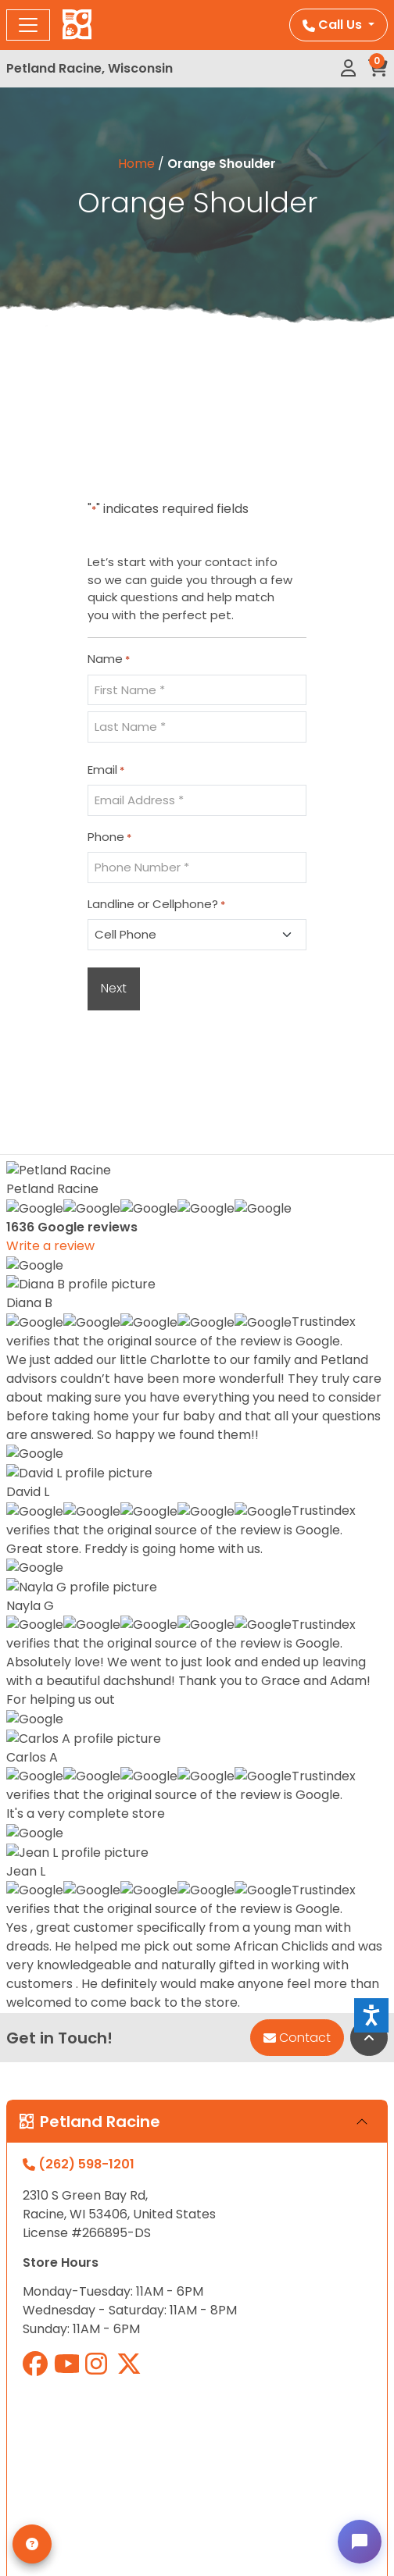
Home (136, 164)
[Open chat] (359, 2542)
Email (106, 770)
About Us (35, 2054)
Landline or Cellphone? (156, 904)
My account (44, 2273)
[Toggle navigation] (28, 25)
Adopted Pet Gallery (71, 2079)
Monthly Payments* (69, 2029)
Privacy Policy (51, 2154)
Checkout (37, 2348)
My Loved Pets (52, 2298)
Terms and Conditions (77, 2179)
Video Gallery (49, 2129)
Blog (20, 2204)
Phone (109, 837)
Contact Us (42, 2104)
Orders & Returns (61, 2323)
